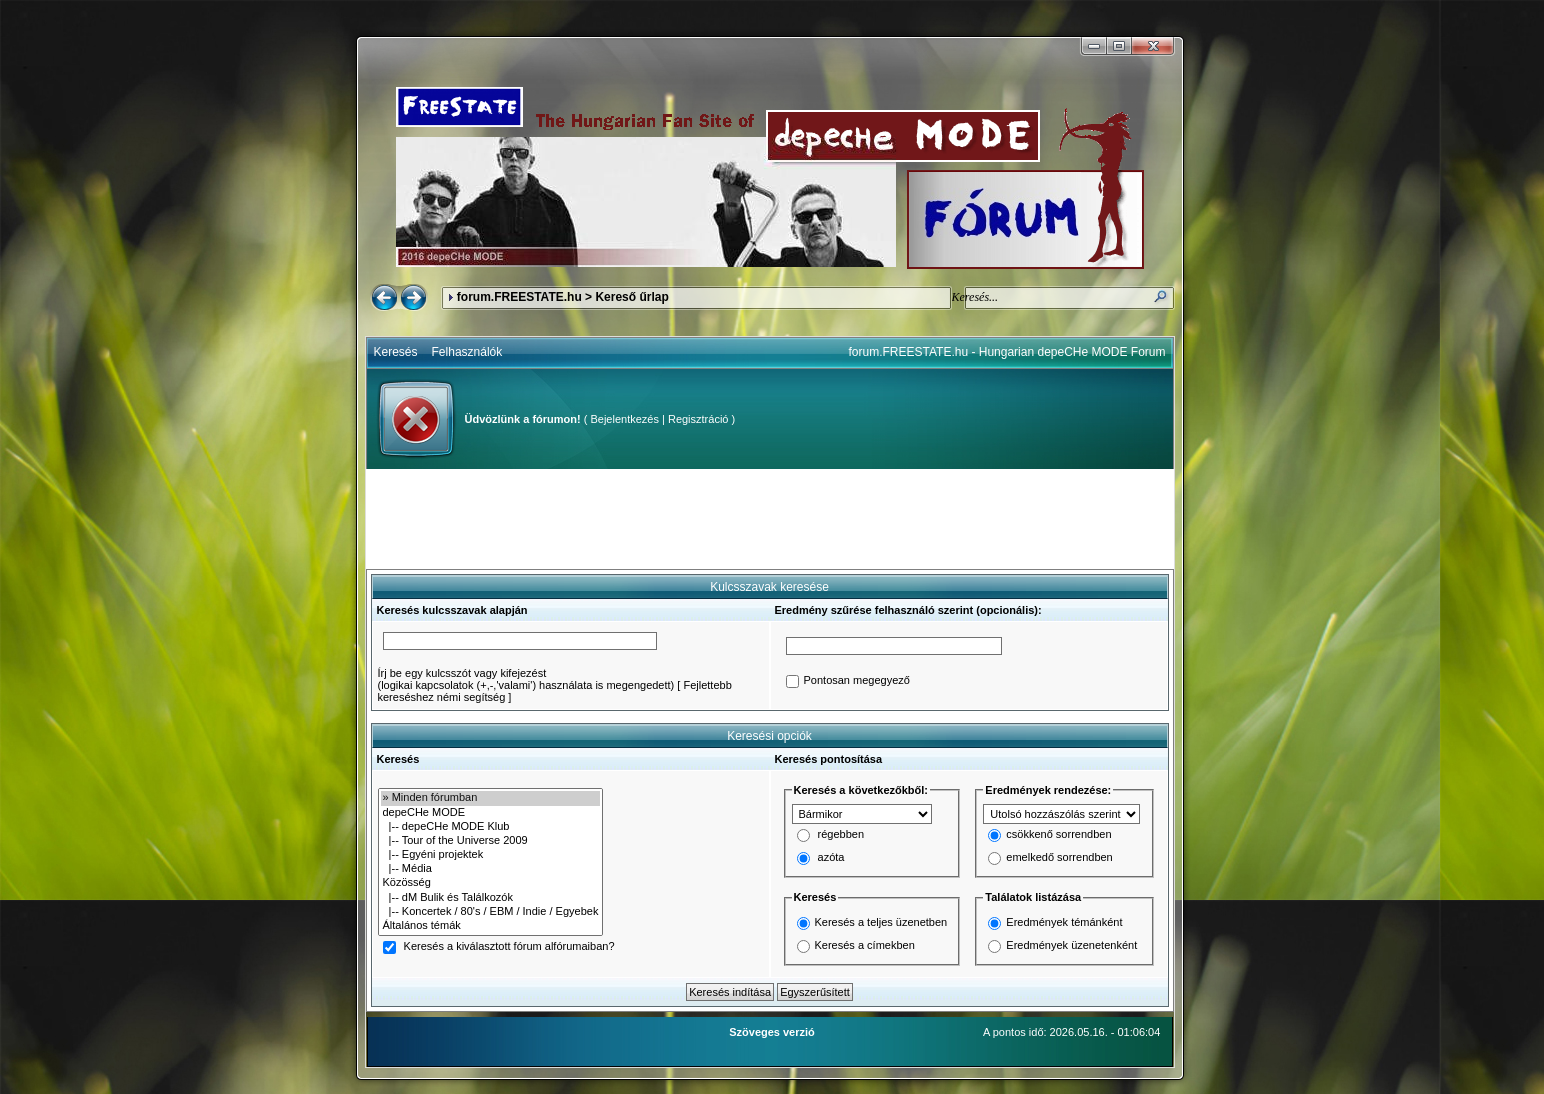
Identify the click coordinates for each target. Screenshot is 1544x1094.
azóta (831, 858)
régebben (841, 835)
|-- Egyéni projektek (491, 855)
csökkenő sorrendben (1058, 835)
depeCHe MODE (491, 813)
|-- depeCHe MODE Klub (491, 827)
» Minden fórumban (491, 798)
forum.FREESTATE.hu (519, 297)
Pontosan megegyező (857, 681)
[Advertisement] (770, 519)
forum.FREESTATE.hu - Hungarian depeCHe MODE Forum (1007, 352)
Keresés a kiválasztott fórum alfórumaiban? (509, 947)
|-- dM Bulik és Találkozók (491, 898)
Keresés (396, 352)
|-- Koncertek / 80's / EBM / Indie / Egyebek (491, 912)
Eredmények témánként (1064, 922)
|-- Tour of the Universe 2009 (491, 841)
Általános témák (491, 926)
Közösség (491, 883)
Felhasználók (467, 352)
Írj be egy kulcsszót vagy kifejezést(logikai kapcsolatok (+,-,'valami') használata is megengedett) (526, 679)
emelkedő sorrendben (1059, 858)
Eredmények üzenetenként (1071, 945)
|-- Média (491, 869)
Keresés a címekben (865, 945)
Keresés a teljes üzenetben (881, 922)
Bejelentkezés (624, 419)
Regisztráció (698, 419)
